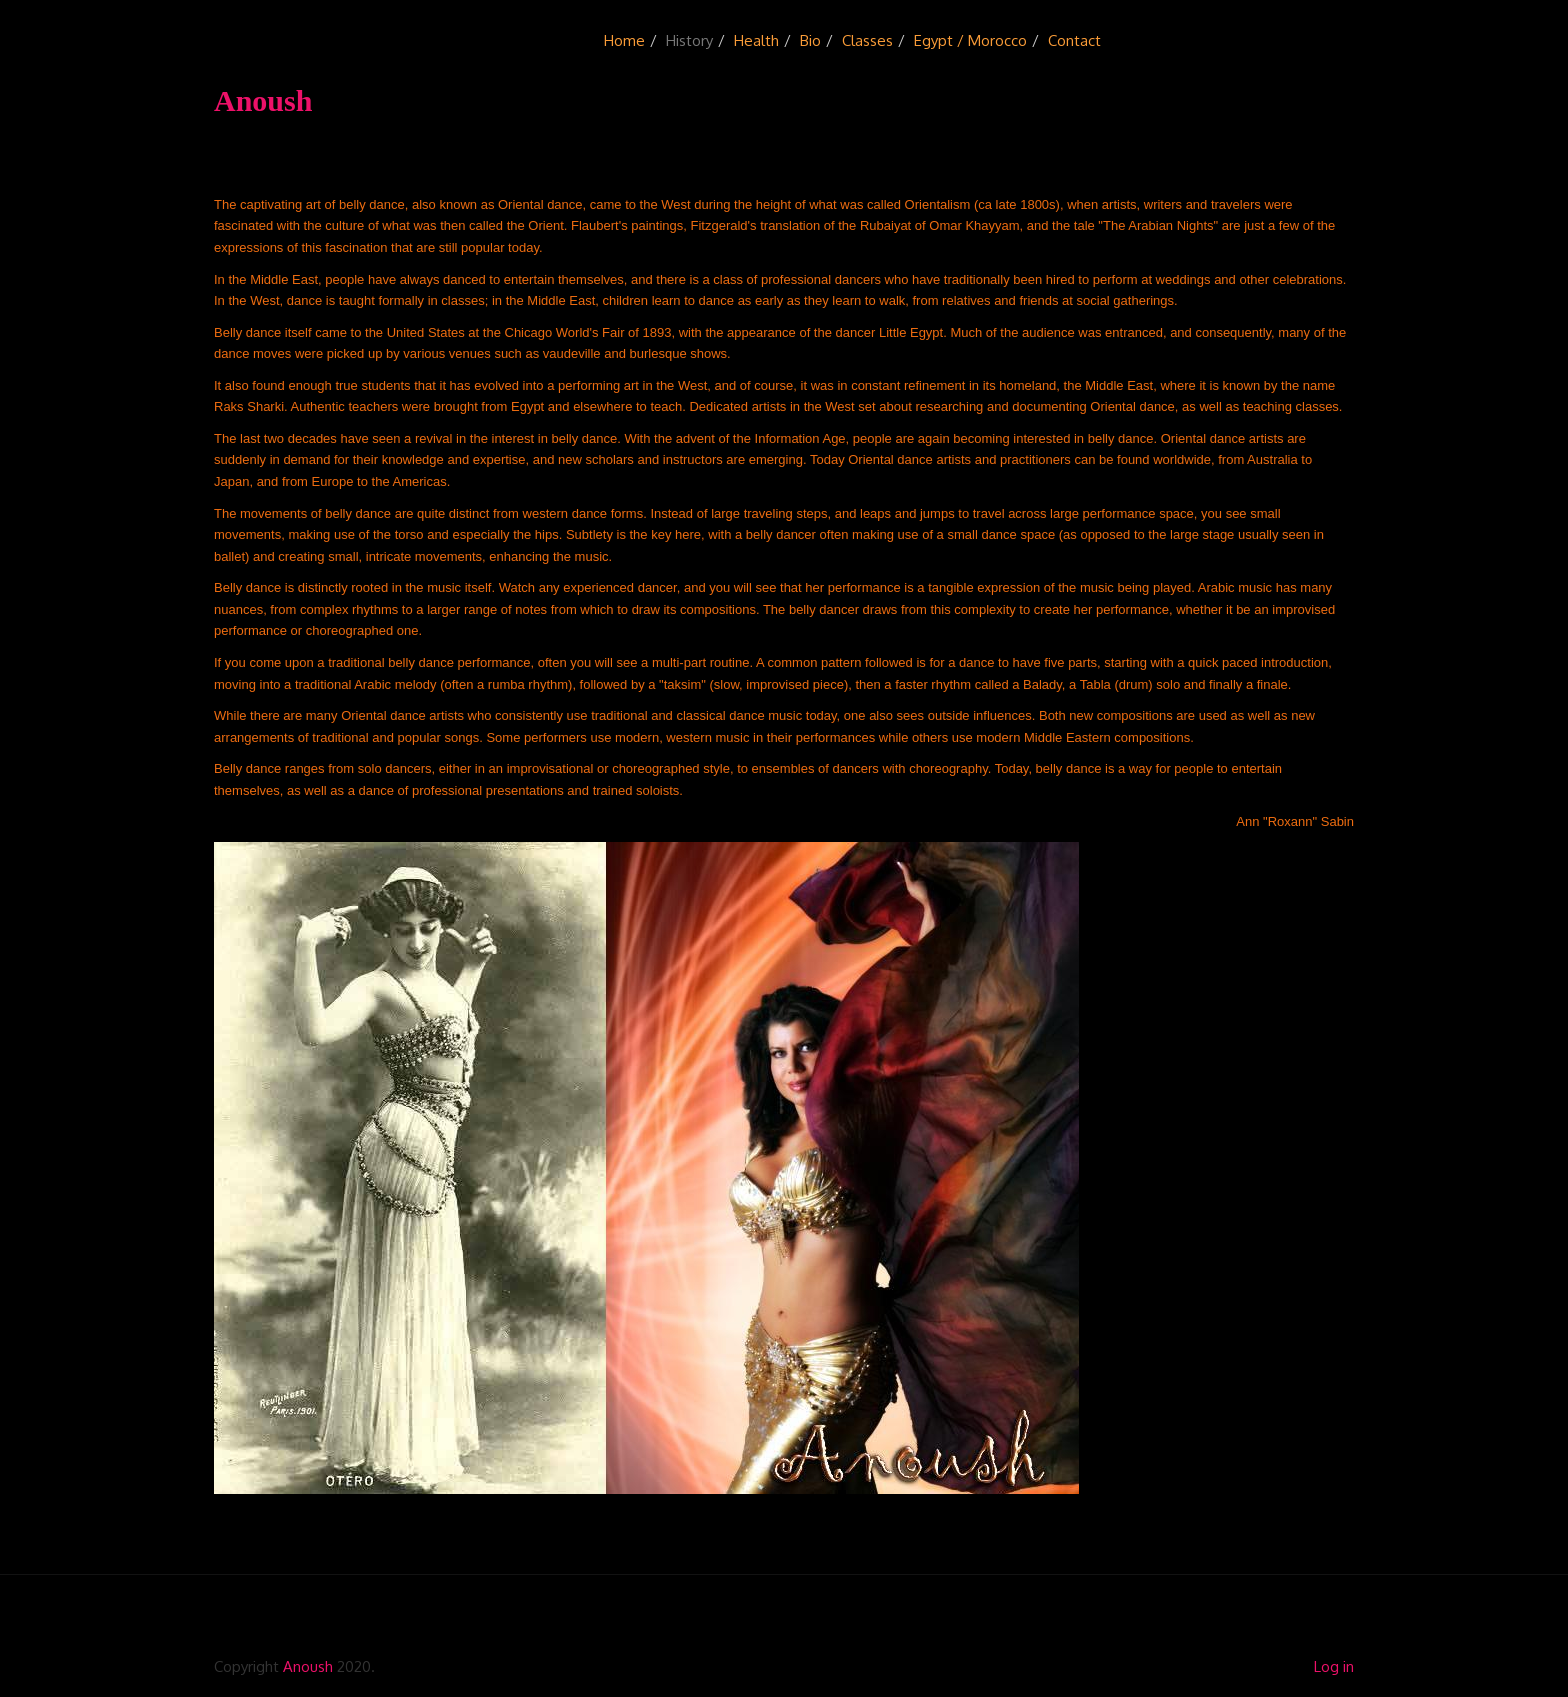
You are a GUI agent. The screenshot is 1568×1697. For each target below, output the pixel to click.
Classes (867, 40)
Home (624, 40)
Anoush (308, 1666)
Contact (1074, 40)
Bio (810, 40)
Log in (1334, 1666)
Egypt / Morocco (970, 40)
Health (756, 40)
